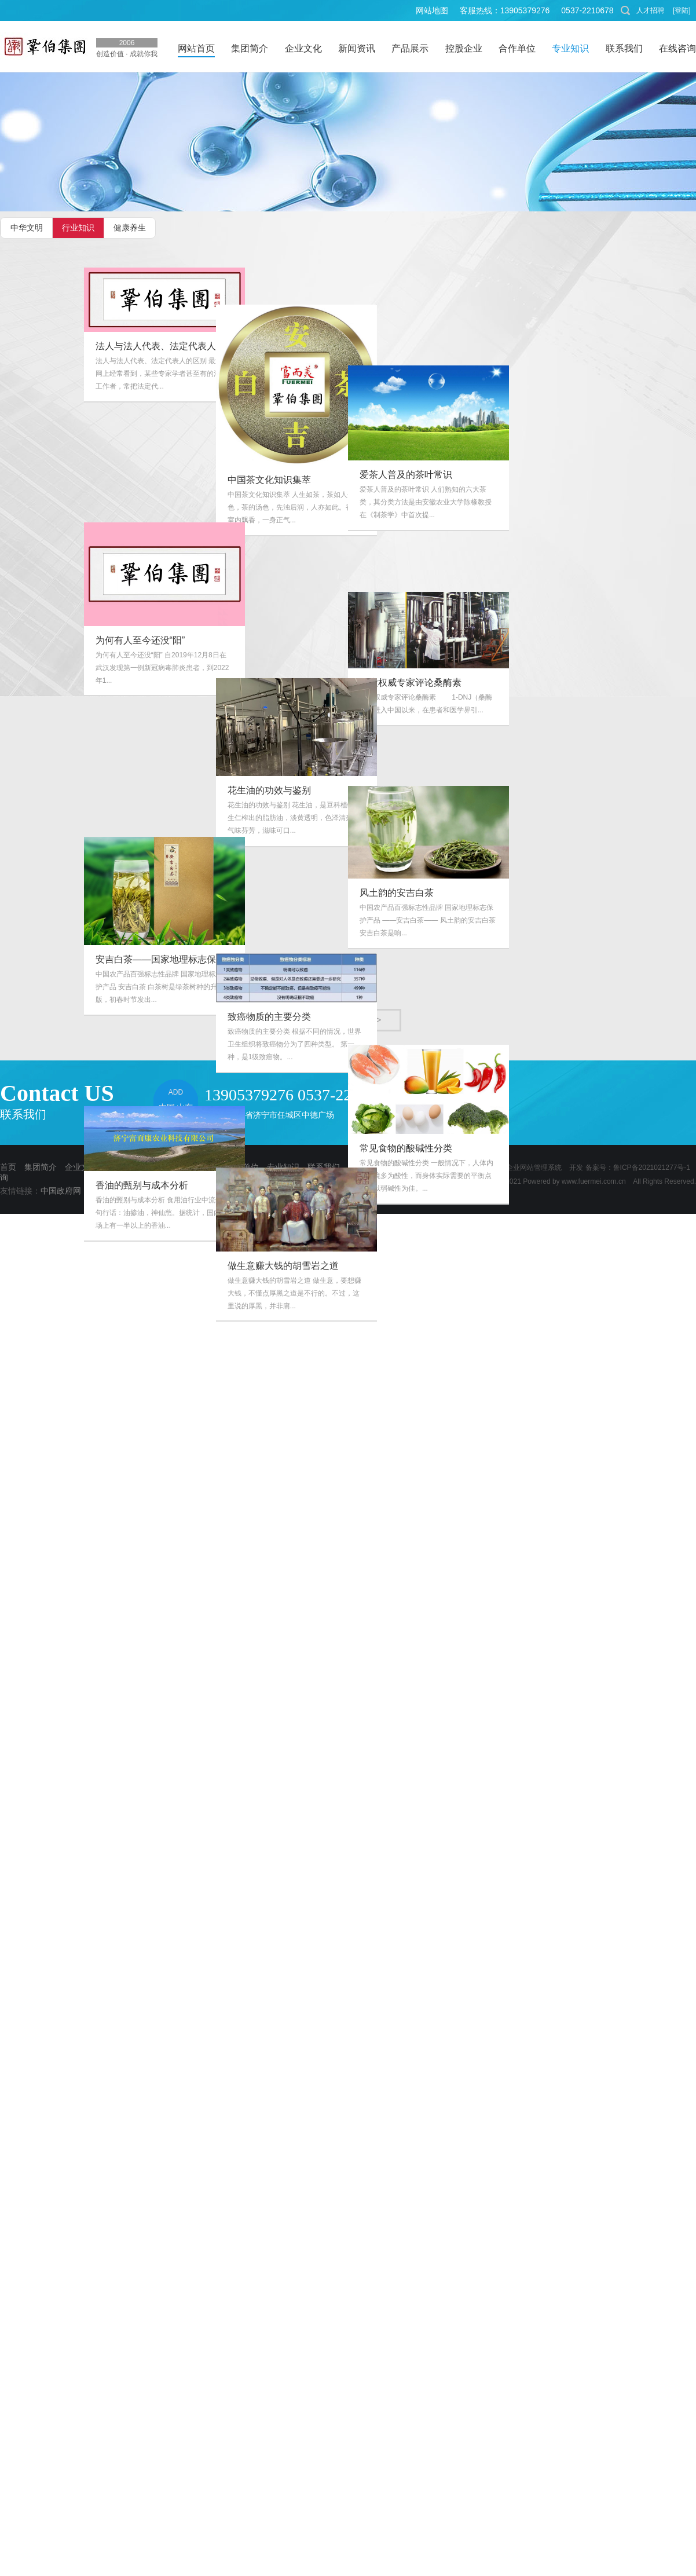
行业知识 (78, 227)
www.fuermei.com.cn (594, 1181)
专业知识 (283, 1167)
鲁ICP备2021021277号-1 (651, 1167)
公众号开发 (329, 1190)
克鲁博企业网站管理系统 (523, 1167)
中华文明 (26, 227)
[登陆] (682, 10)
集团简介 (40, 1167)
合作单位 (242, 1167)
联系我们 (323, 1167)
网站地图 (432, 10)
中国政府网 (61, 1190)
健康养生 (129, 227)
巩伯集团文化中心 (264, 1190)
